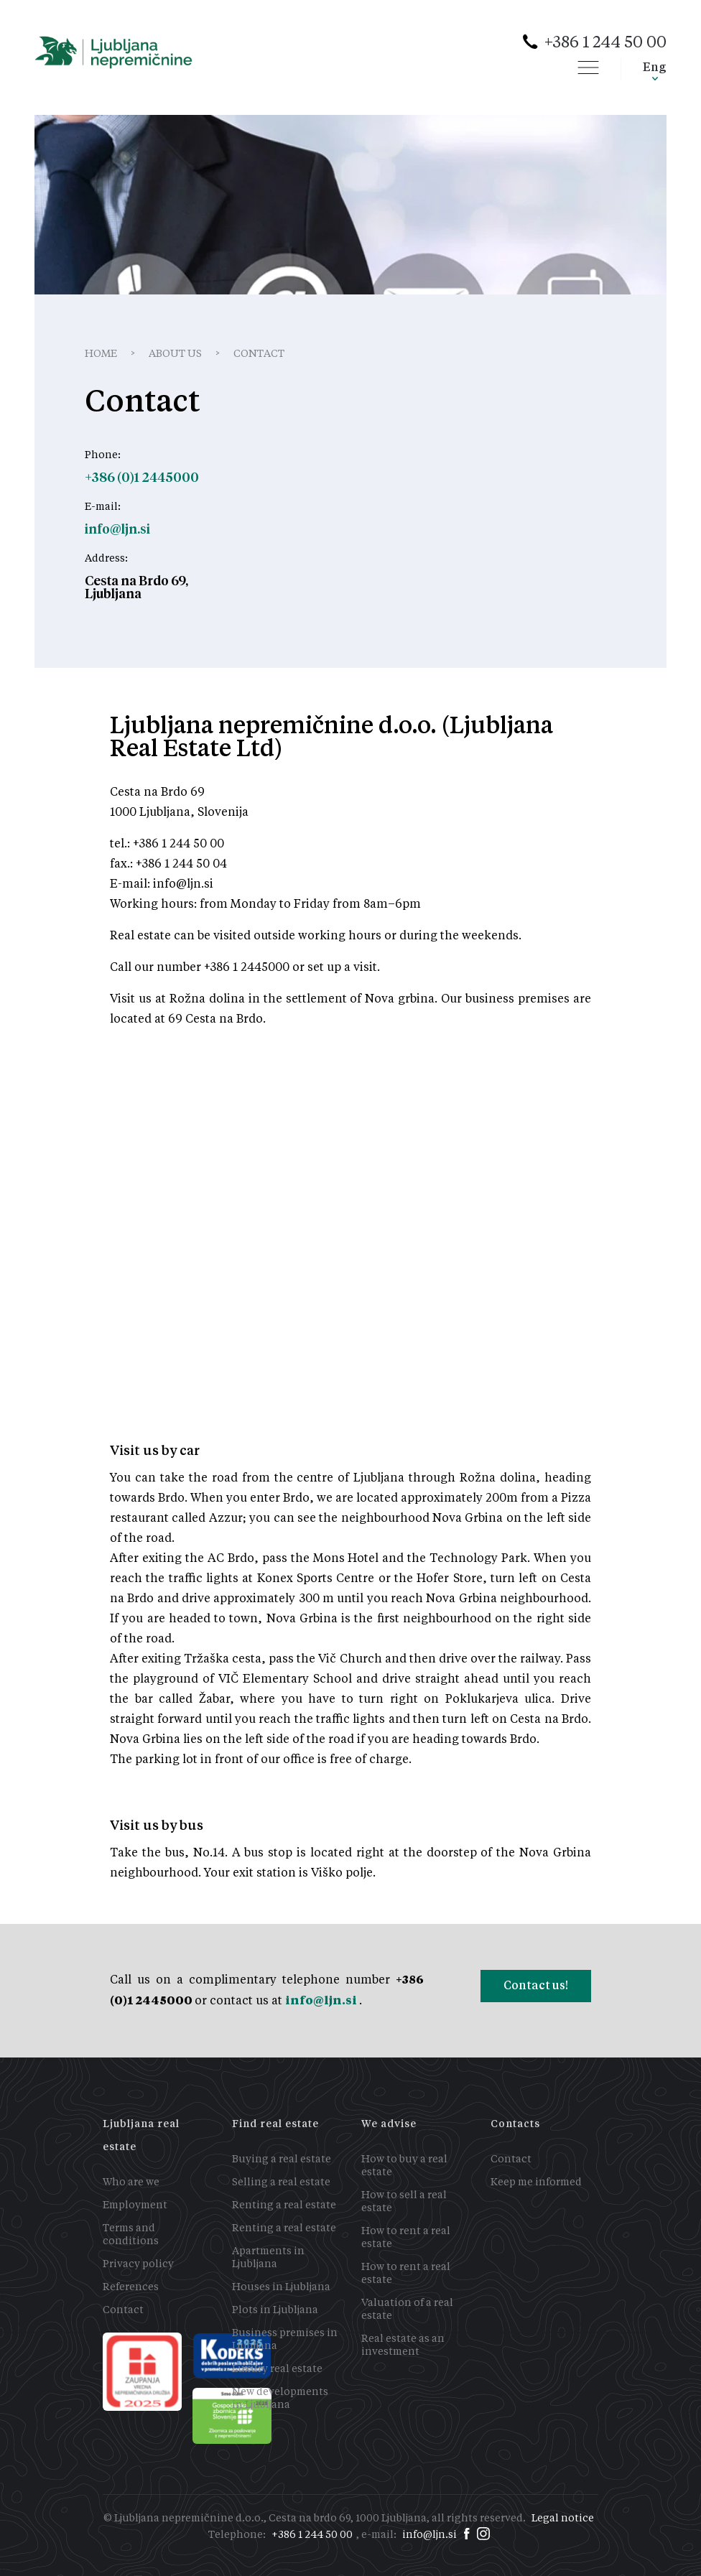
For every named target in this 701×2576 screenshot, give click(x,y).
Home (101, 354)
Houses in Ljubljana (281, 2287)
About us (175, 354)
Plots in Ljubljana (275, 2310)
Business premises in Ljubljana (285, 2339)
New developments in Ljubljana (280, 2398)
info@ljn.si (322, 2000)
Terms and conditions (131, 2234)
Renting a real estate (284, 2205)
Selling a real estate (281, 2182)
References (131, 2287)
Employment (135, 2205)
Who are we (131, 2182)
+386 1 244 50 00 (605, 43)
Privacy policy (138, 2264)
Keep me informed (536, 2182)
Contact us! (535, 1985)
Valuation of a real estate (407, 2309)
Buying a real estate (281, 2159)
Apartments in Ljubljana (268, 2257)
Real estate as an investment (403, 2345)
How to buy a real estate (404, 2165)
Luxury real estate (277, 2369)
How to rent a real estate (405, 2237)
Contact (123, 2310)
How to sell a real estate (404, 2201)
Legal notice (562, 2519)
